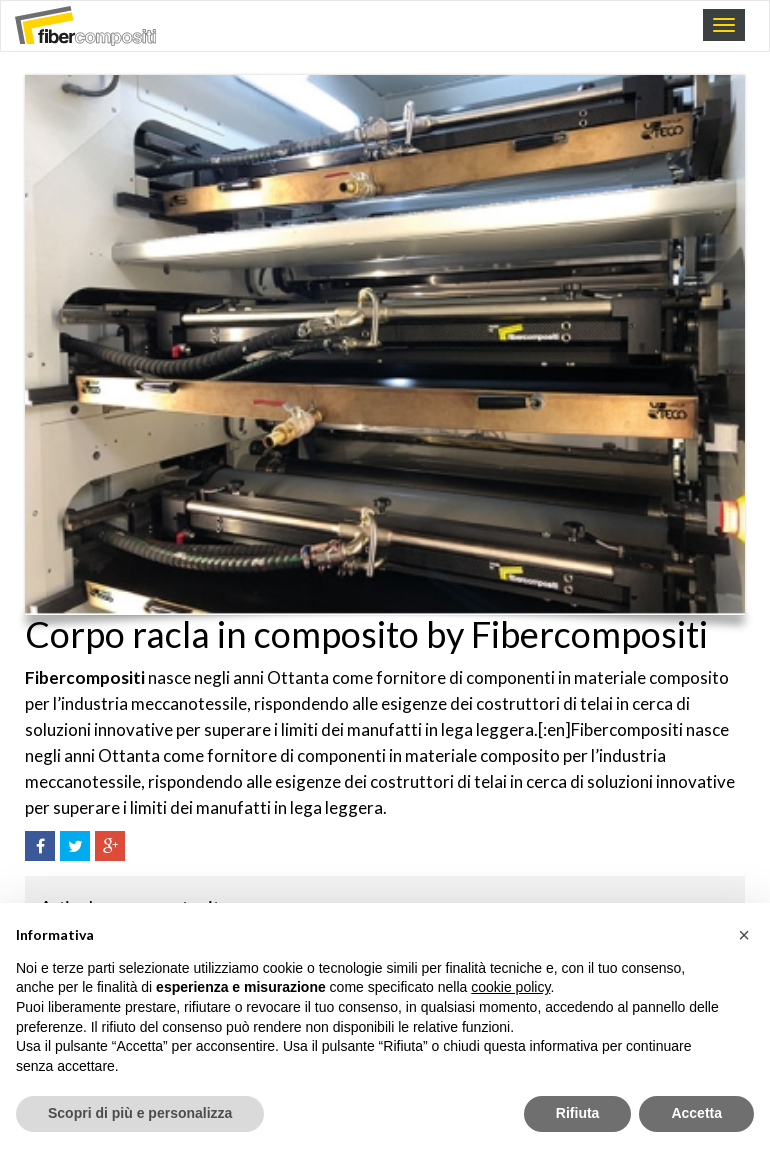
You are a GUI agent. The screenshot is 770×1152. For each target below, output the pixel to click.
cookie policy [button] (510, 987)
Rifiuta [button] (578, 1113)
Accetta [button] (696, 1113)
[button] (744, 935)
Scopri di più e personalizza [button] (140, 1113)
